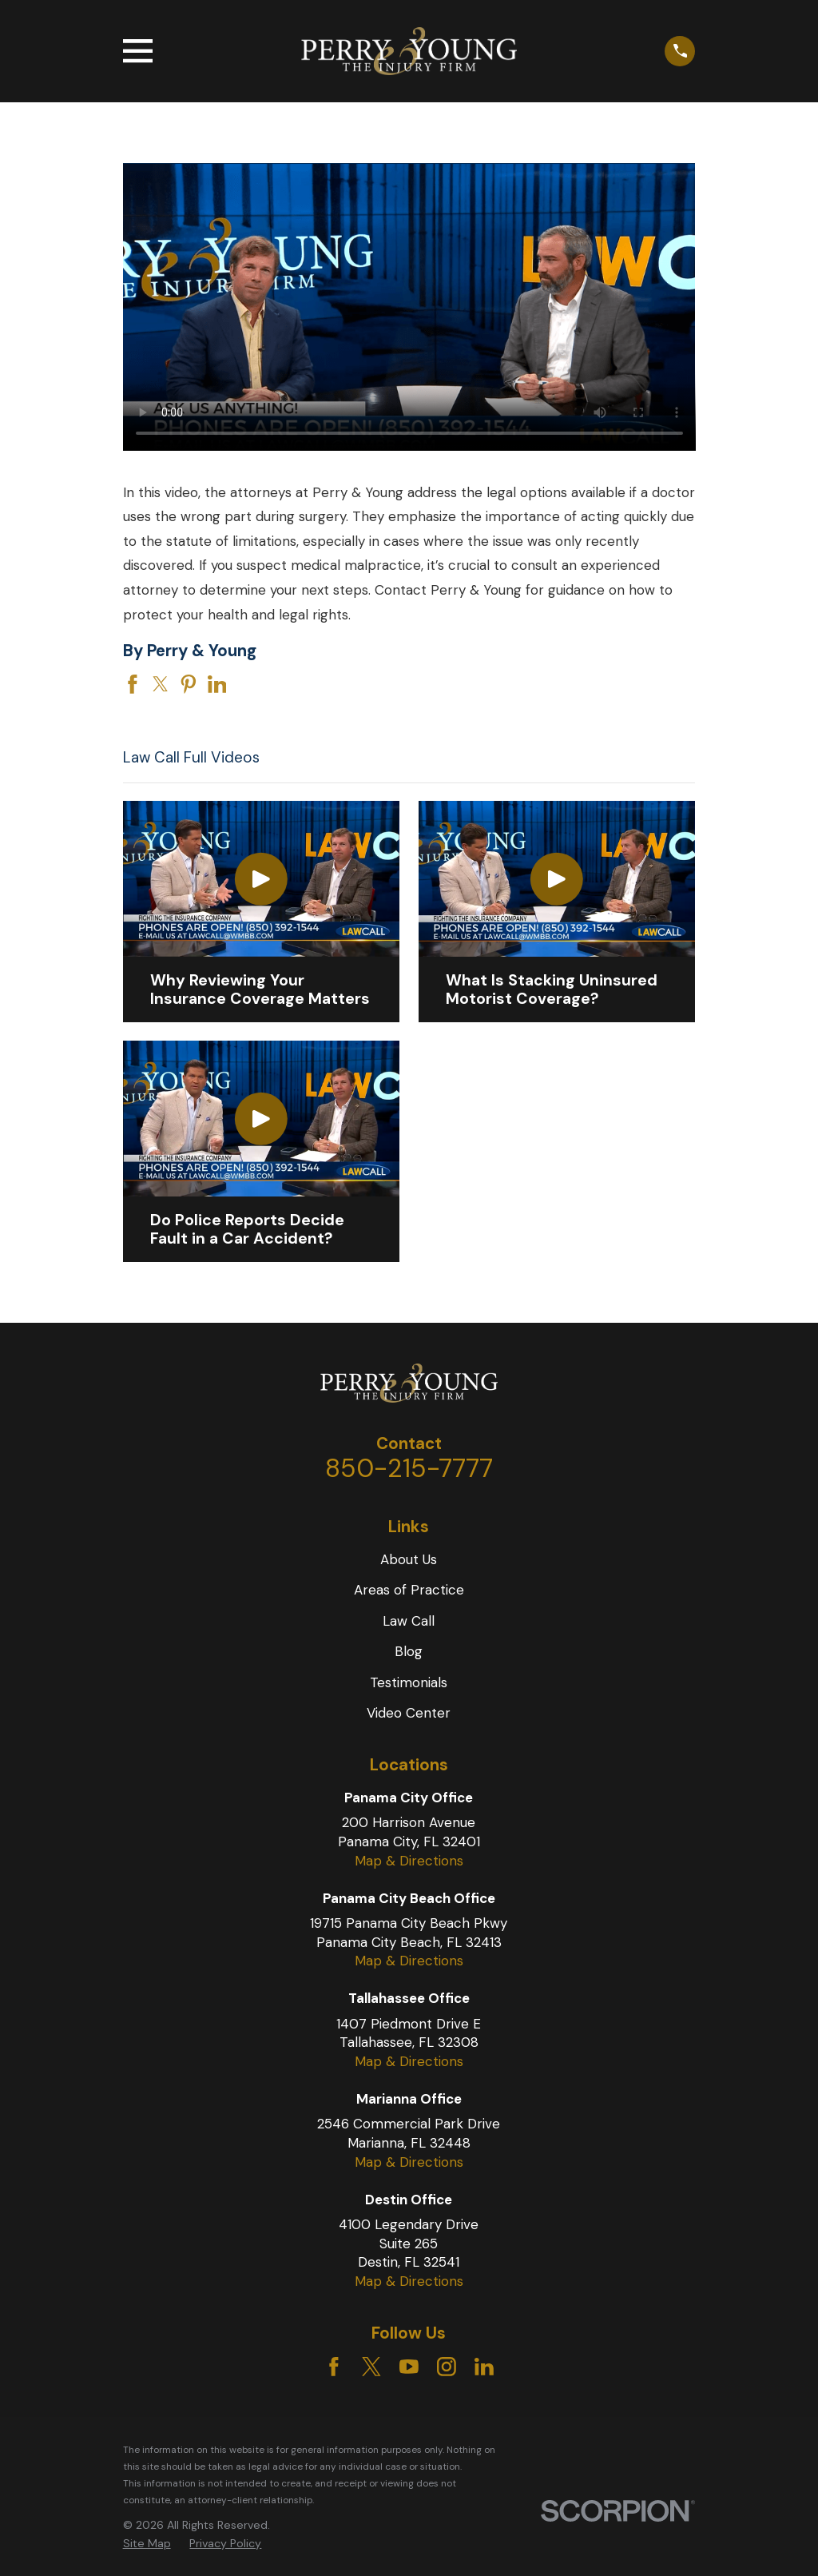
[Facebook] (333, 2366)
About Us (408, 1559)
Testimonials (408, 1682)
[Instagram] (446, 2366)
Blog (409, 1651)
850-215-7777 (409, 1468)
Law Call (409, 1621)
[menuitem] (147, 2544)
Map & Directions (409, 1860)
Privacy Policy (225, 2543)
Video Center (409, 1713)
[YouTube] (409, 2366)
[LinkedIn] (484, 2366)
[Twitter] (371, 2366)
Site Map (147, 2543)
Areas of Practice (409, 1590)
